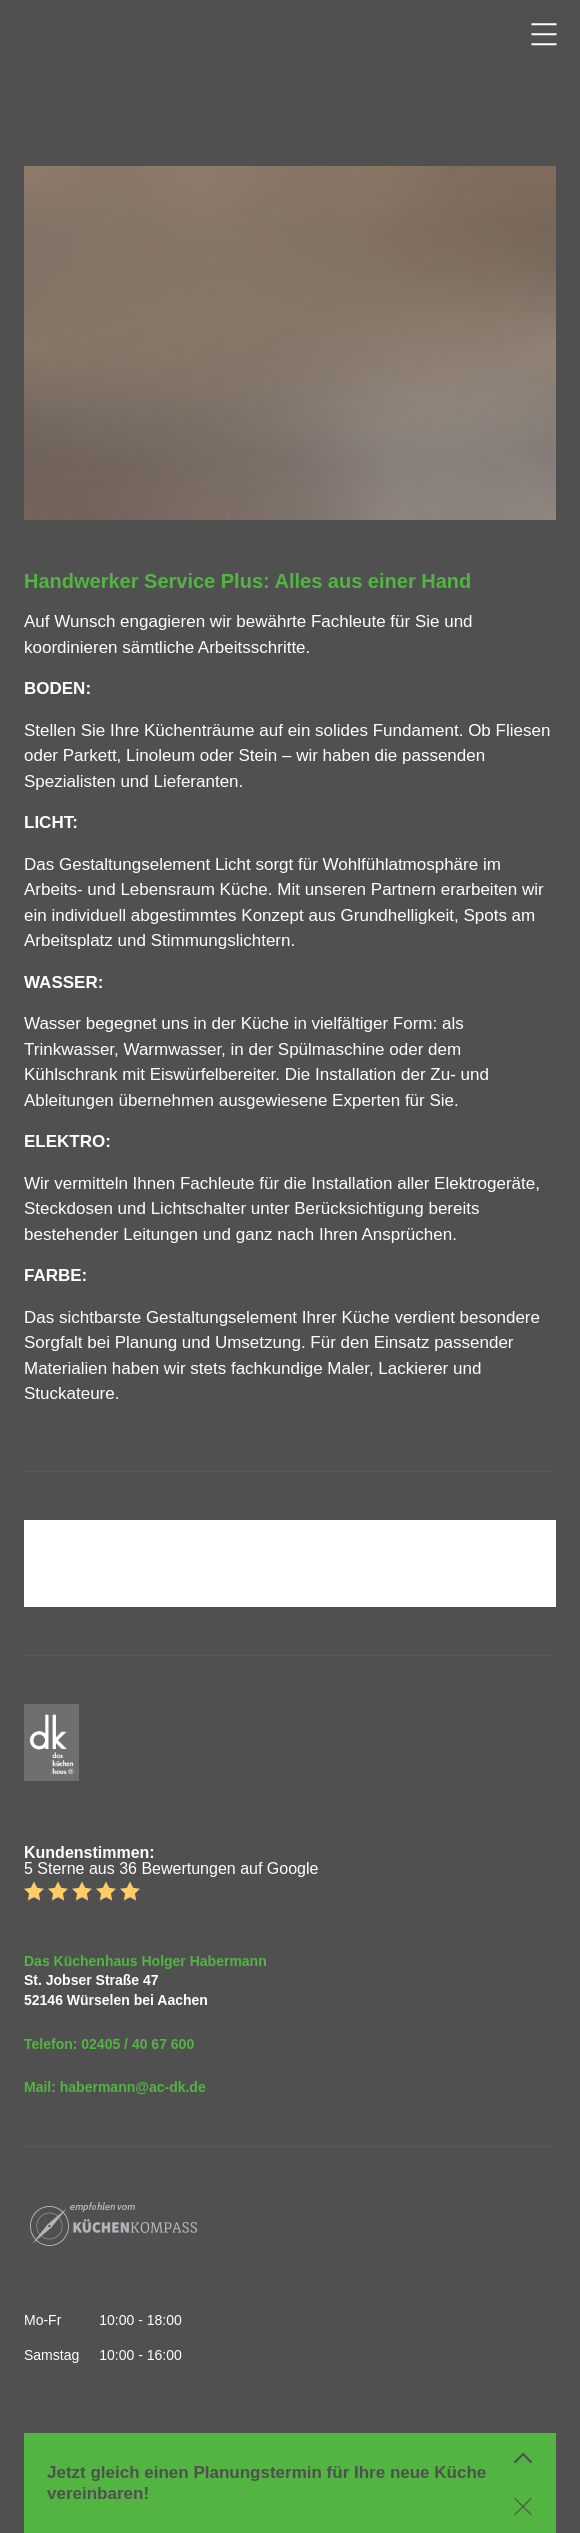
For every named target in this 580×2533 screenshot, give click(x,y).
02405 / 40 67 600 (137, 2044)
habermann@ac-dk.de (133, 2087)
